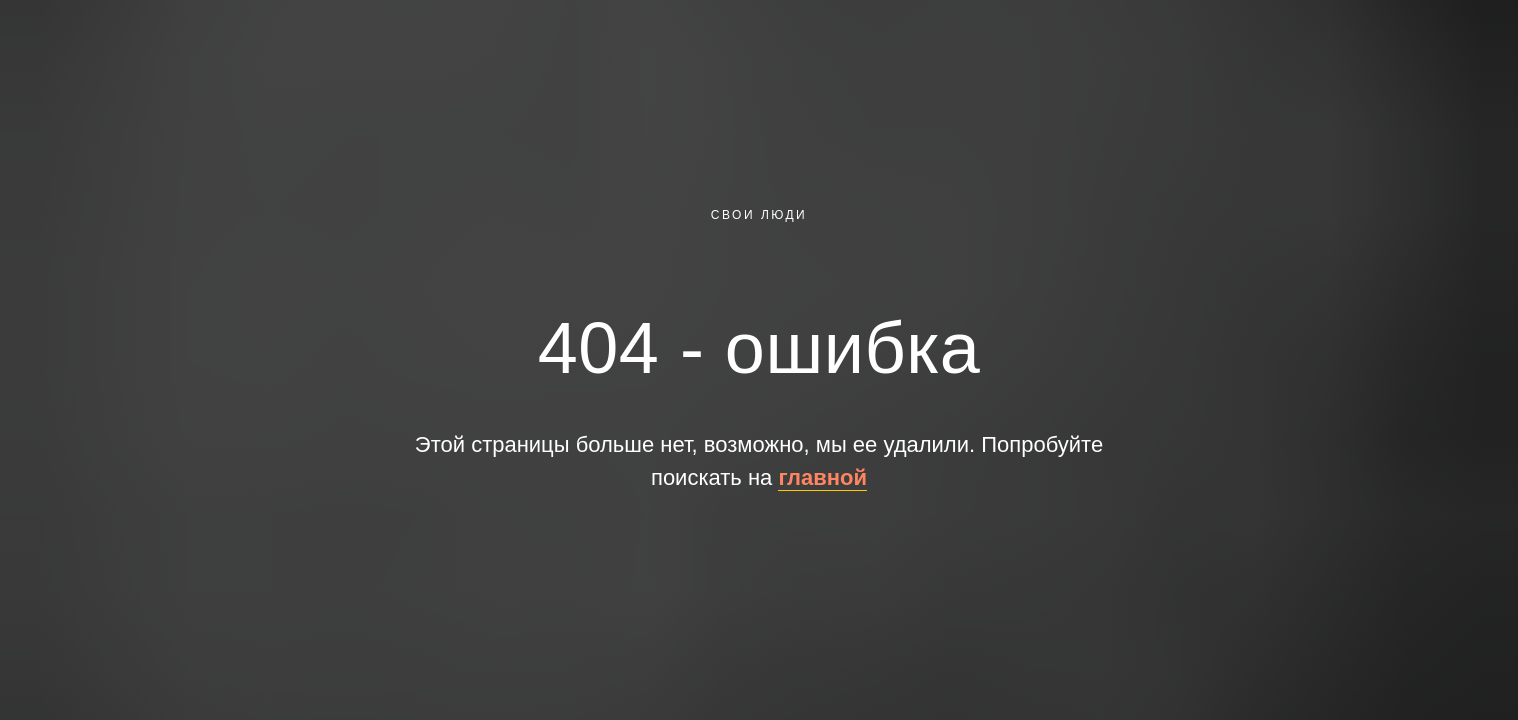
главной (822, 477)
